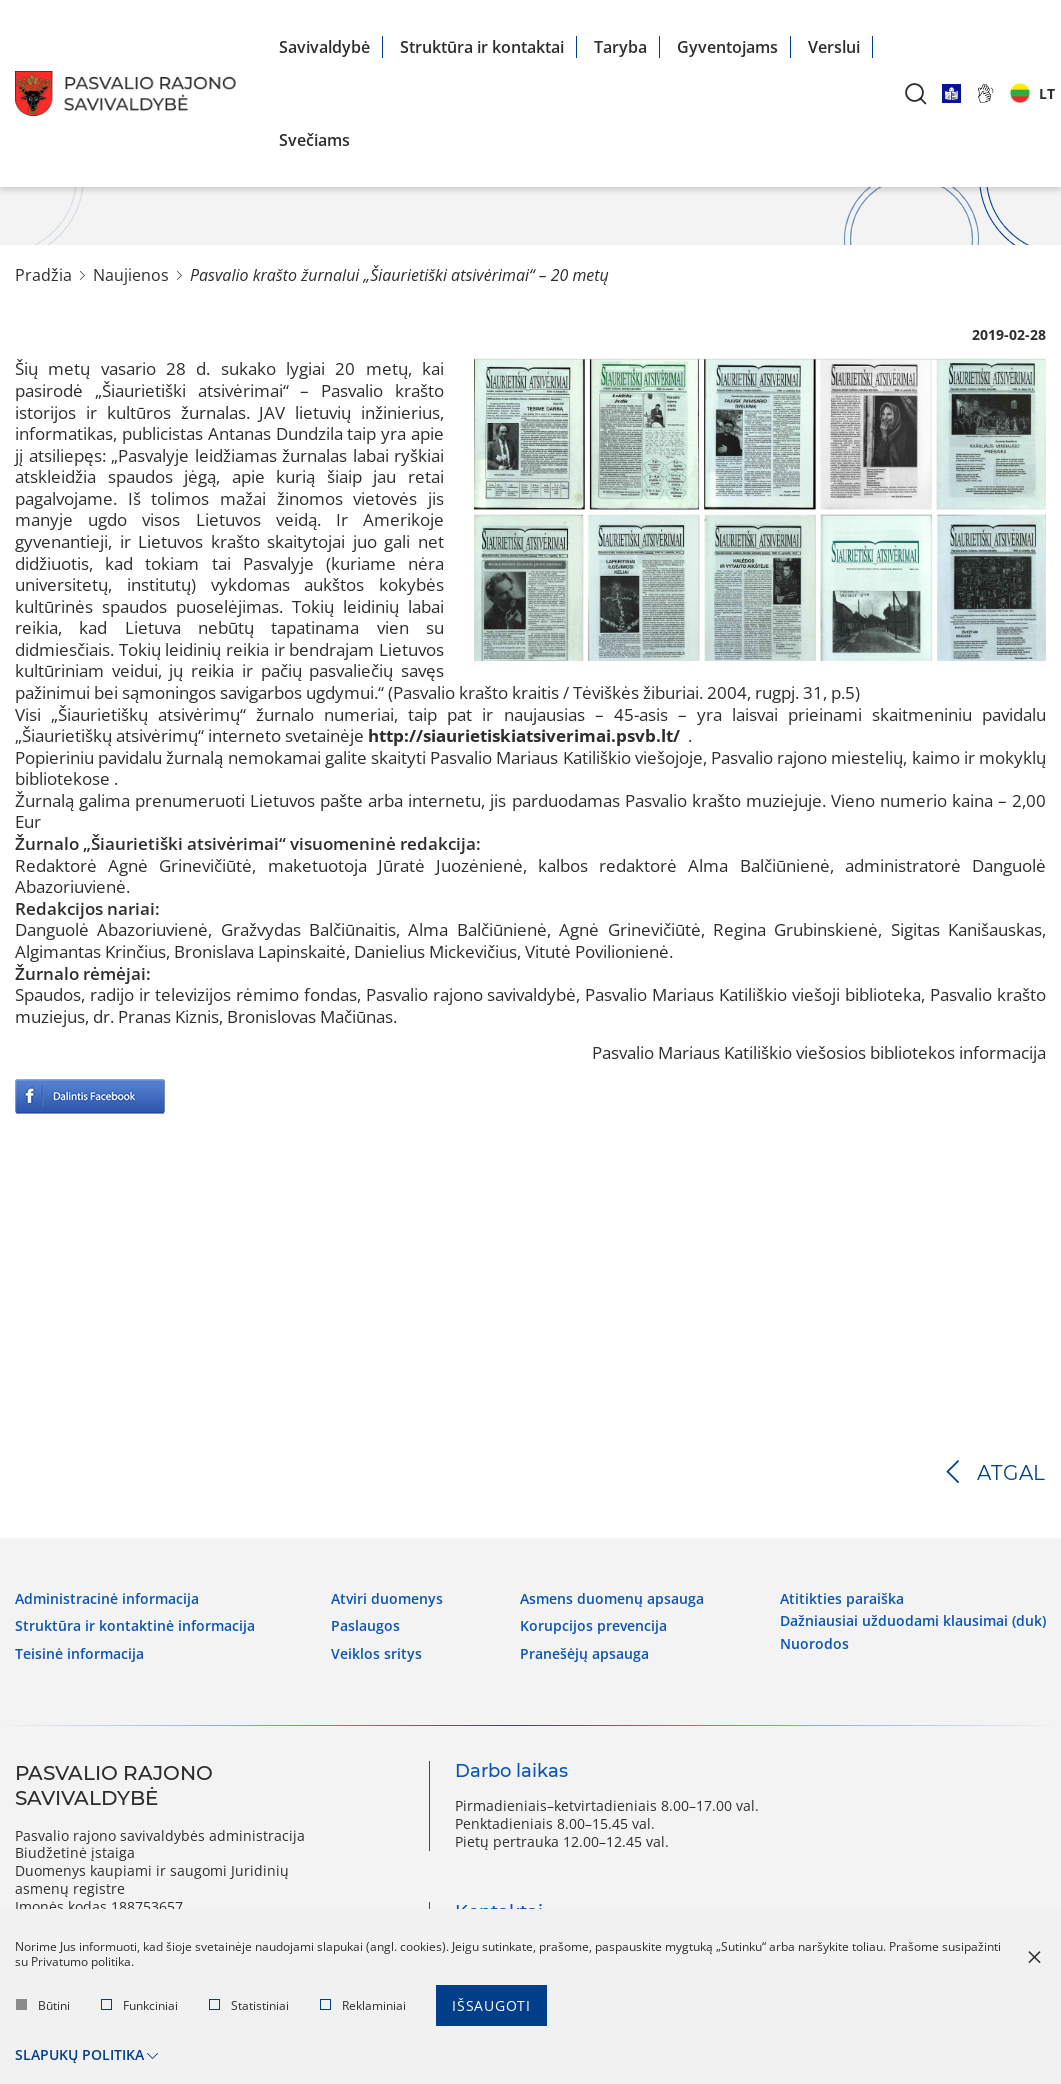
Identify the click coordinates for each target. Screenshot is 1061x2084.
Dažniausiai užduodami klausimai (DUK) (913, 1621)
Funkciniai (139, 2005)
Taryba (620, 47)
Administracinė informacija (107, 1599)
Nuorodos (814, 1644)
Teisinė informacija (79, 1654)
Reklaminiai (363, 2005)
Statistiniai (249, 2005)
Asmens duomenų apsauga (612, 1599)
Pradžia (43, 275)
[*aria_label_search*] (916, 93)
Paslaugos (365, 1626)
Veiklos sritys (376, 1654)
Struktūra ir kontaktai (482, 47)
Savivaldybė (324, 47)
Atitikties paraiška (842, 1599)
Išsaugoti (491, 2005)
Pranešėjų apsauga (584, 1654)
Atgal (1011, 1473)
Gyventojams (727, 47)
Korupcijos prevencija (593, 1626)
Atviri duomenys (387, 1599)
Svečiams (314, 140)
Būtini (43, 2005)
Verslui (834, 47)
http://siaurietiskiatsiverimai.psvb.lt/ (524, 735)
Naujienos (131, 275)
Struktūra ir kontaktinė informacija (135, 1626)
